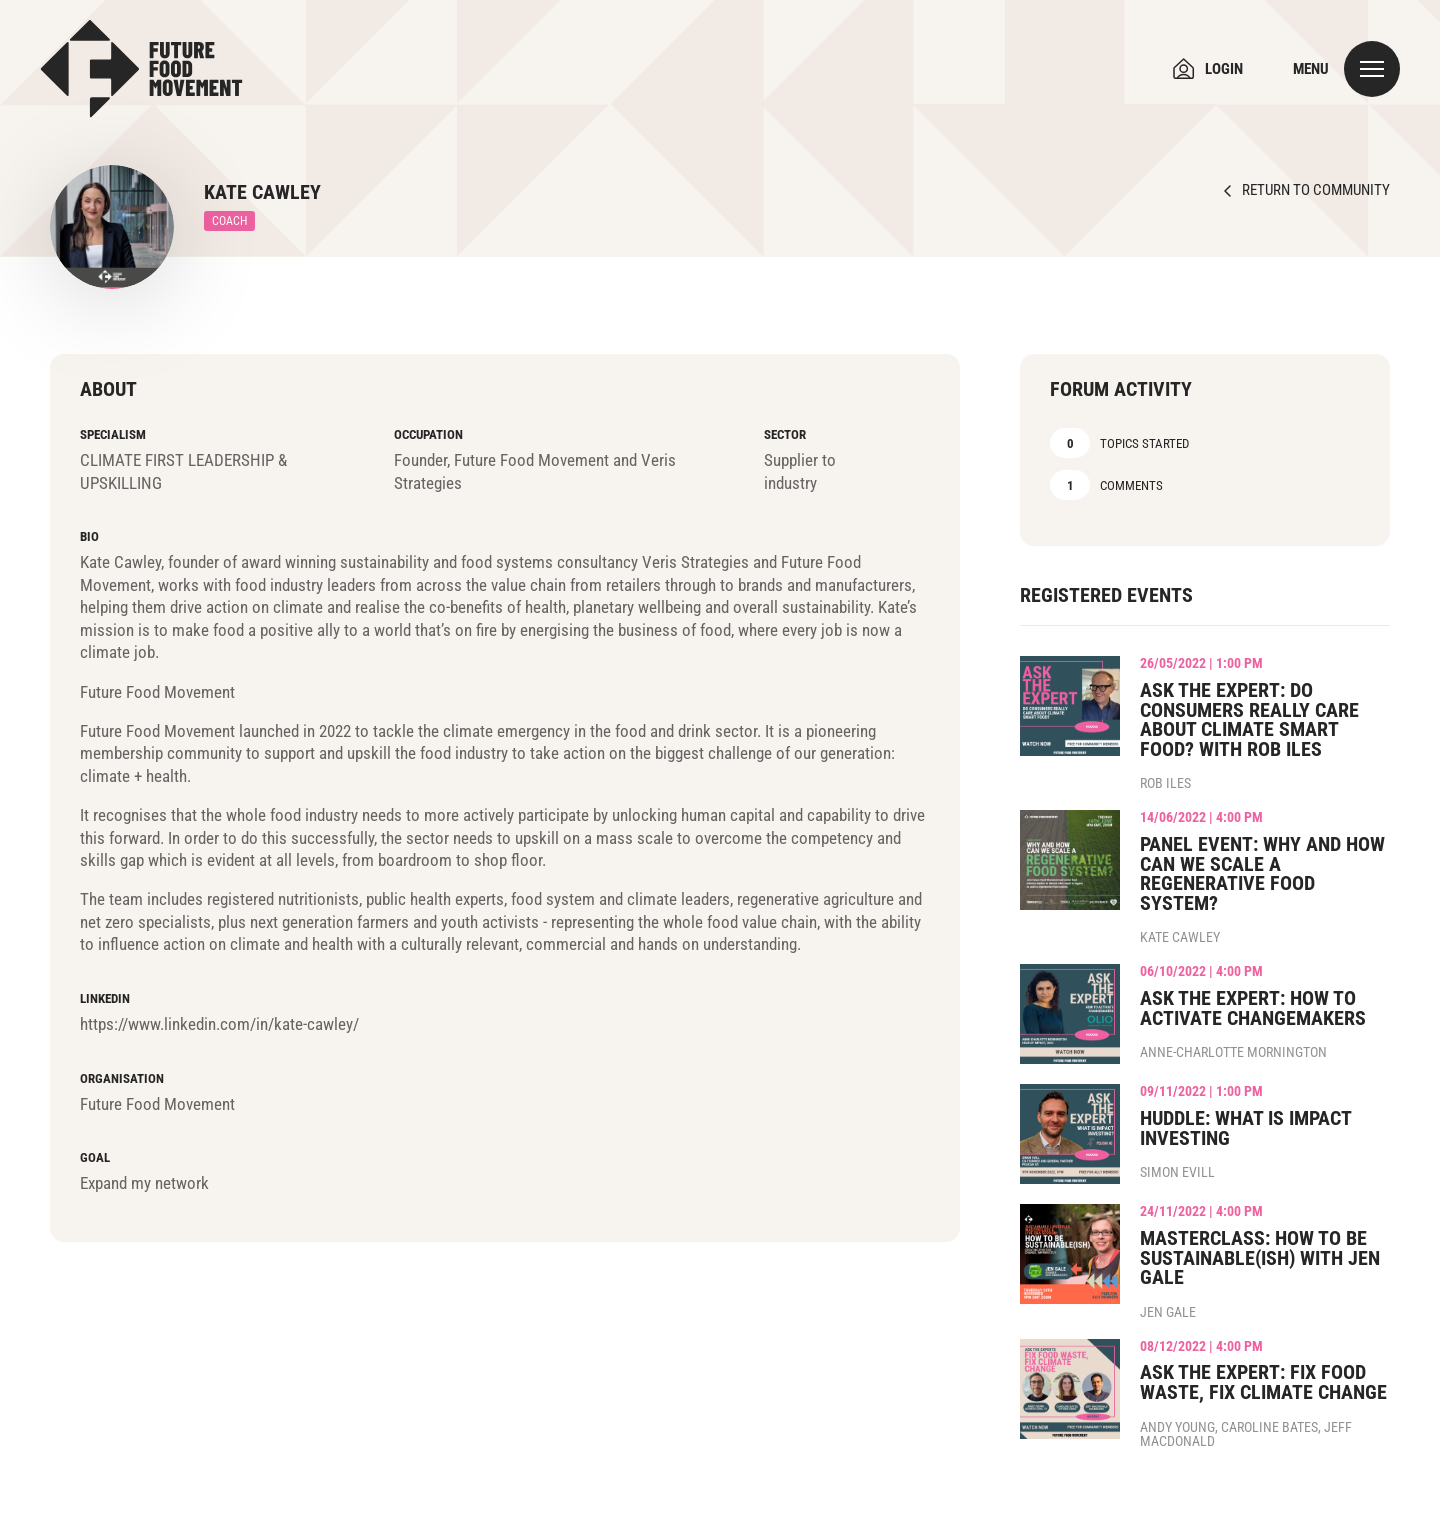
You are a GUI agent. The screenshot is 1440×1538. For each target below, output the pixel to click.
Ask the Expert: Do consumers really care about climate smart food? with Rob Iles (1249, 720)
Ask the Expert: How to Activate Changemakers (1253, 1008)
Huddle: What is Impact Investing (1245, 1128)
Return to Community (1316, 191)
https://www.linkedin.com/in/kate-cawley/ (219, 1024)
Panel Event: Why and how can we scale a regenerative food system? (1262, 874)
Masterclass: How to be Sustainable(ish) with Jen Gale (1260, 1258)
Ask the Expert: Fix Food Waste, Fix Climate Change (1263, 1382)
